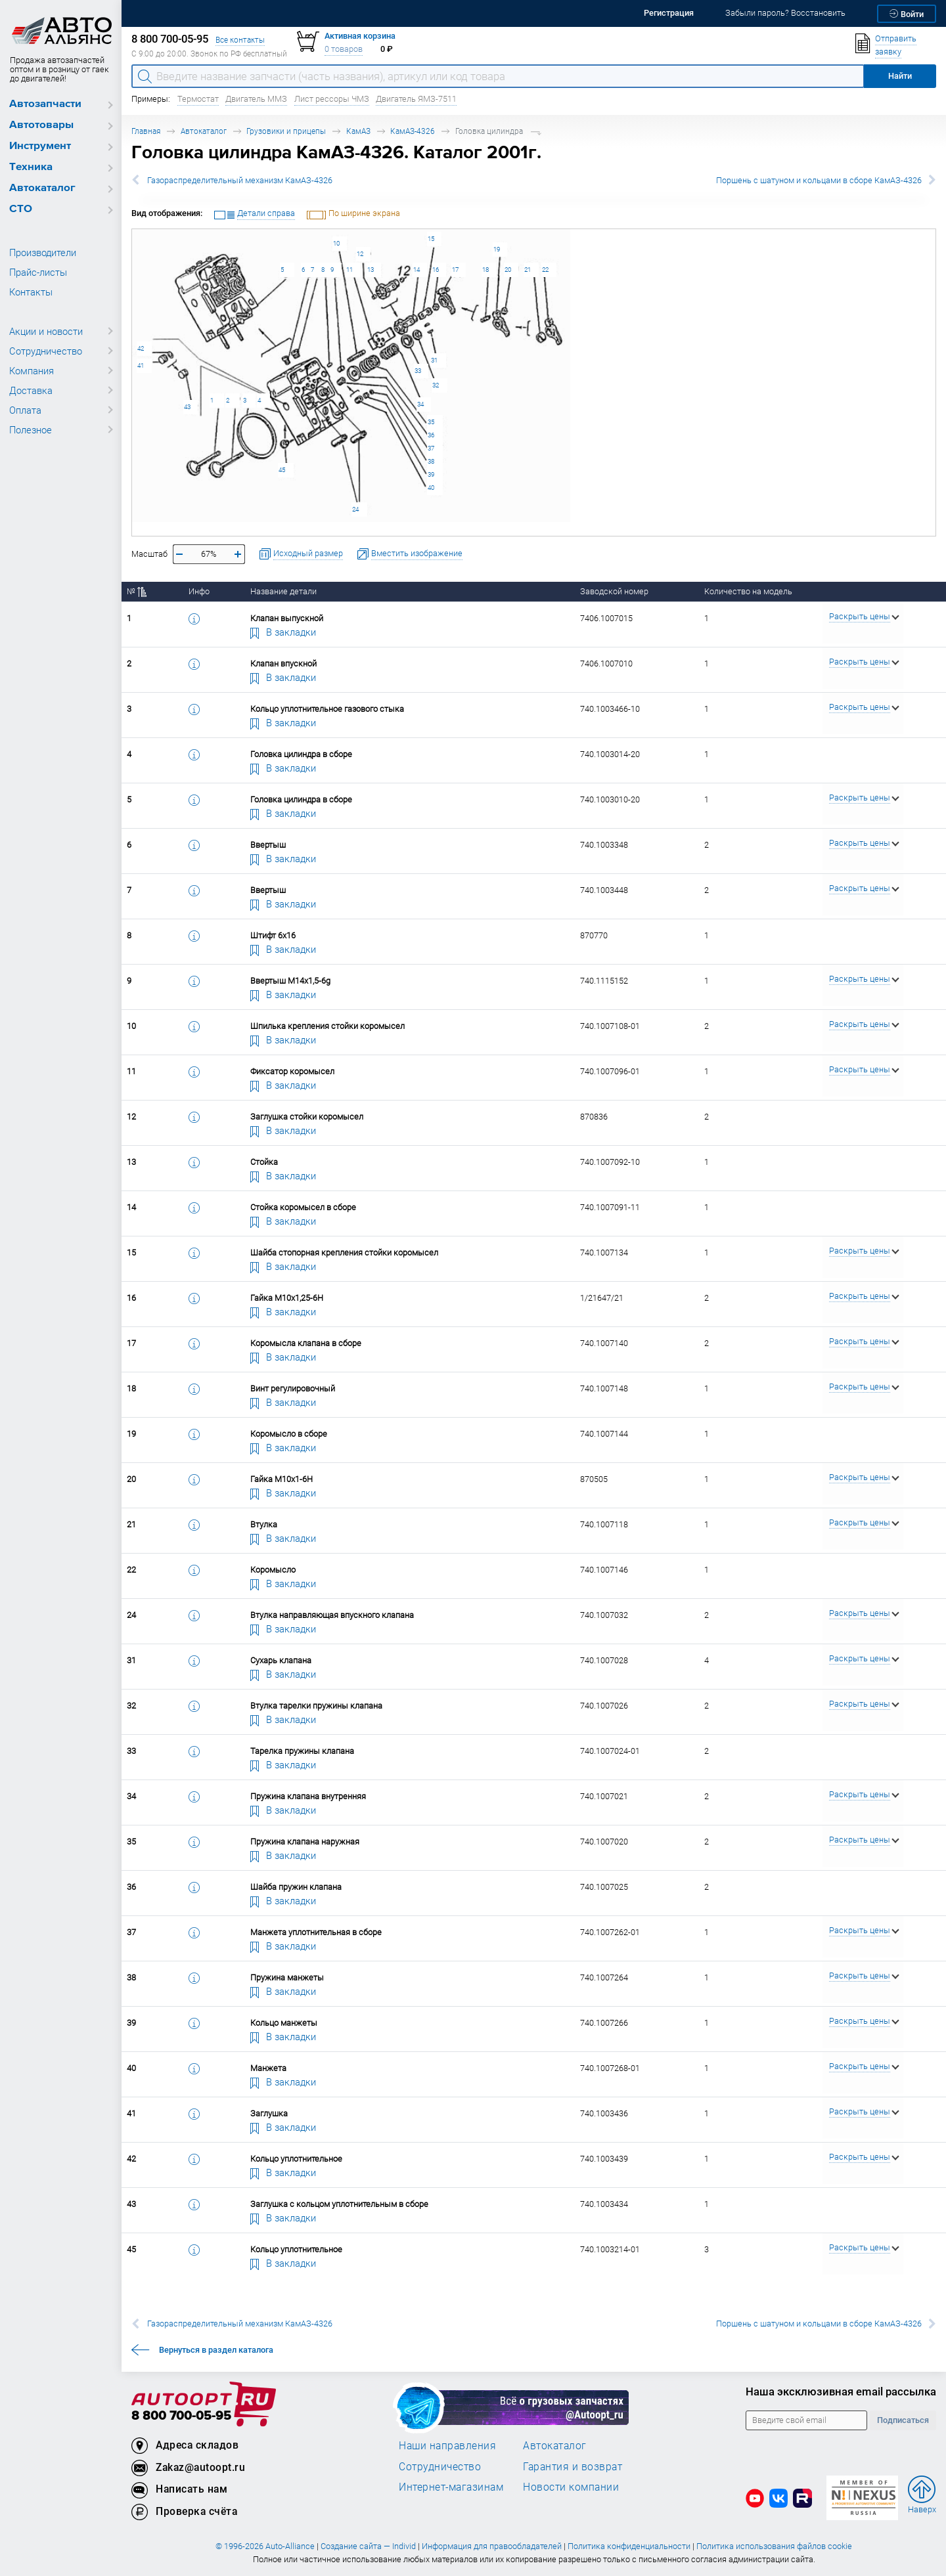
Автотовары (41, 125)
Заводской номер (614, 591)
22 (545, 269)
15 (431, 238)
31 (434, 360)
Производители (42, 252)
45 (282, 470)
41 (140, 365)
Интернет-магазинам (451, 2486)
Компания (31, 370)
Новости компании (571, 2486)
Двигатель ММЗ (256, 98)
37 (431, 448)
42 (140, 348)
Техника (31, 167)
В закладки (283, 631)
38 (431, 461)
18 (485, 269)
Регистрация (669, 12)
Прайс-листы (38, 271)
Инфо (199, 591)
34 (420, 404)
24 (355, 509)
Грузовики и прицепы (286, 131)
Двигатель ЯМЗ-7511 (416, 98)
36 (431, 435)
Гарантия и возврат (572, 2466)
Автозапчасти (45, 104)
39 (431, 474)
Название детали (283, 591)
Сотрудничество (45, 350)
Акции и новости (46, 331)
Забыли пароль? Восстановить (785, 12)
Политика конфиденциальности (629, 2546)
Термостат (198, 98)
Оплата (25, 409)
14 (416, 269)
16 (435, 269)
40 (431, 487)
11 (349, 269)
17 (455, 269)
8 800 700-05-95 (181, 2416)
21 (527, 269)
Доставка (31, 390)
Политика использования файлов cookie (774, 2546)
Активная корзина (360, 35)
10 (336, 243)
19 (496, 249)
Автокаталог (42, 188)
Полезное (30, 429)
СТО (20, 209)
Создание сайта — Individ (368, 2546)
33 (418, 370)
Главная (145, 131)
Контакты (31, 291)
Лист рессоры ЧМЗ (331, 98)
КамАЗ (358, 131)
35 (431, 422)
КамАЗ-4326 (412, 131)
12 (360, 254)
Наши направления (447, 2445)
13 (370, 269)
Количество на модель (748, 591)
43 (187, 407)
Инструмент (40, 146)
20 (508, 269)
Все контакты (240, 40)
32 (435, 385)
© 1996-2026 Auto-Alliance (265, 2546)
